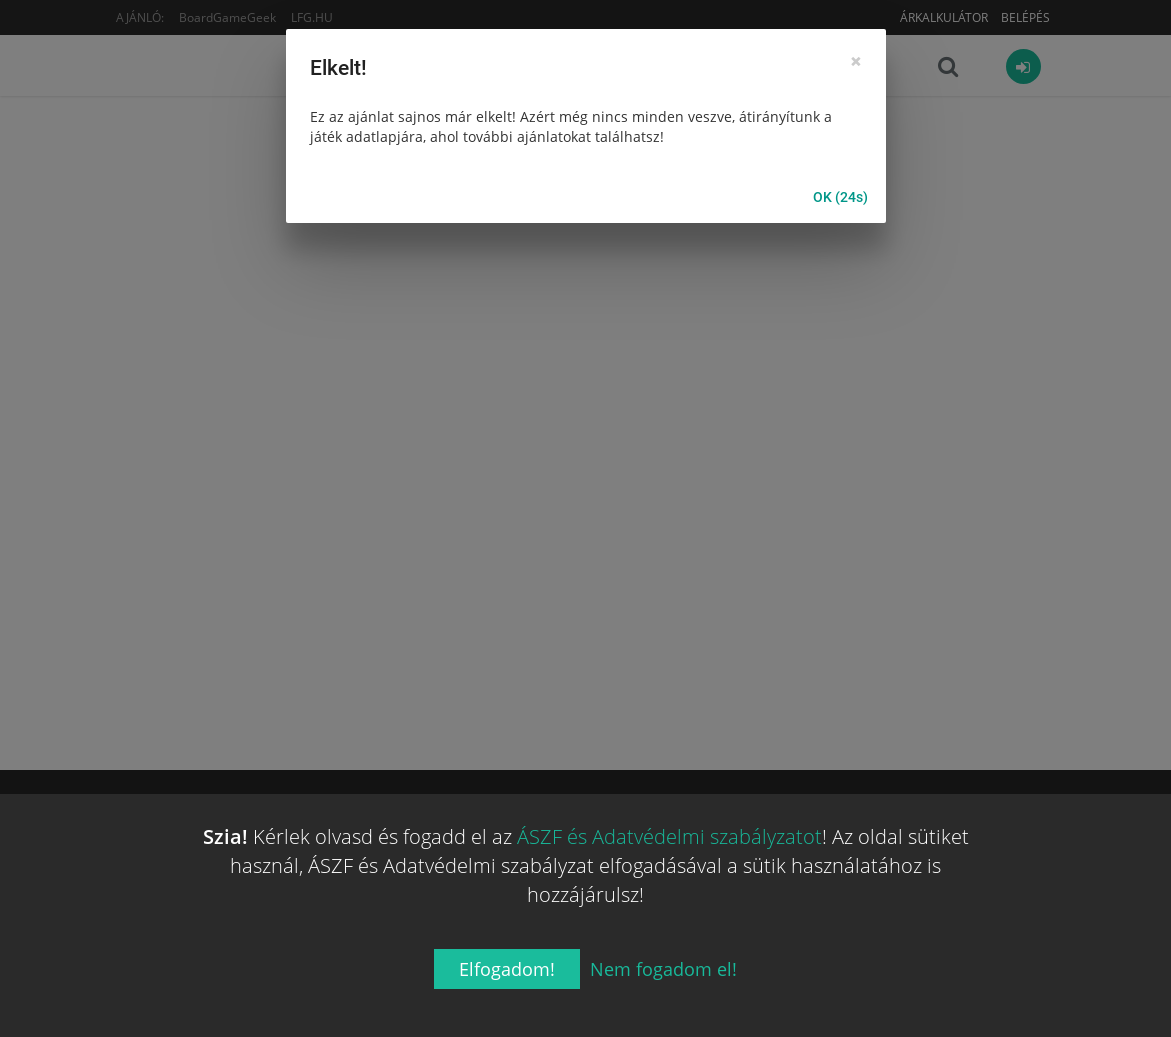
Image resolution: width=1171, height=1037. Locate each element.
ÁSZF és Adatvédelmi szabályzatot (669, 836)
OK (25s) (840, 198)
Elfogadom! (507, 969)
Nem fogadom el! (663, 969)
